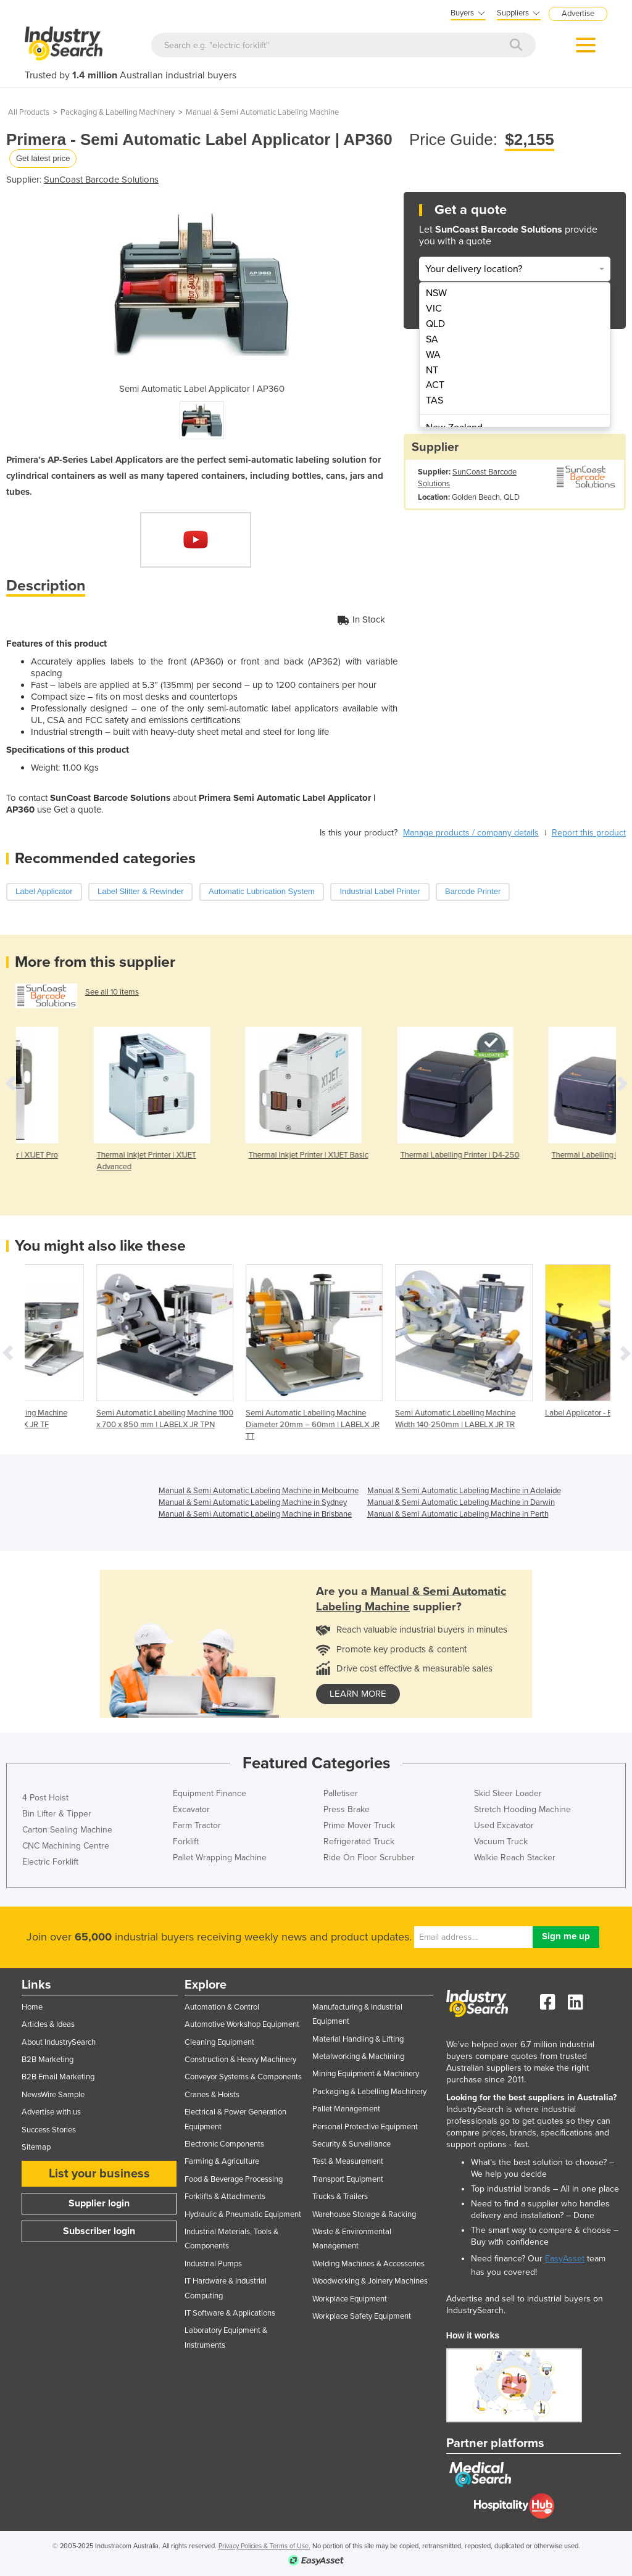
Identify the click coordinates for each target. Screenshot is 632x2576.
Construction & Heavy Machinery (240, 2060)
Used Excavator (504, 1825)
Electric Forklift (50, 1862)
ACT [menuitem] (435, 385)
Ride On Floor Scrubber (369, 1857)
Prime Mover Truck (359, 1825)
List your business (99, 2173)
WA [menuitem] (433, 355)
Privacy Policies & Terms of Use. (264, 2546)
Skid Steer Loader (508, 1793)
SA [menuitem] (432, 339)
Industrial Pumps (213, 2264)
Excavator (191, 1809)
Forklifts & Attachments (225, 2196)
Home (32, 2007)
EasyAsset (564, 2258)
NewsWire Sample (53, 2095)
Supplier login (99, 2203)
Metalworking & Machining (358, 2056)
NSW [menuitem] (436, 293)
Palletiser (340, 1793)
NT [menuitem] (432, 370)
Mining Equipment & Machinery (365, 2074)
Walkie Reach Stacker (514, 1857)
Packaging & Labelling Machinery (117, 112)
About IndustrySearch (59, 2042)
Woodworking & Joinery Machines (370, 2281)
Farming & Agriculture (222, 2161)
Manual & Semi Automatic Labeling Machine (262, 112)
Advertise (578, 14)
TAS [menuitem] (434, 400)
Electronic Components (224, 2144)
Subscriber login (99, 2231)
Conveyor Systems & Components (243, 2077)
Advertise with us (51, 2112)
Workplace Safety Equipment (361, 2316)
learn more (358, 1693)
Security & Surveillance (351, 2144)
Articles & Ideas (48, 2024)
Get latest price (43, 158)
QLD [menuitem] (435, 324)
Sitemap (36, 2147)
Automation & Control (222, 2007)
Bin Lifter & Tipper (56, 1813)
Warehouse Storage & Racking (364, 2214)
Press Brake (346, 1809)
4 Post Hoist (45, 1797)
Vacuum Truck (501, 1841)
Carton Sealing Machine (67, 1829)
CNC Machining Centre (65, 1846)
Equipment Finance (209, 1793)
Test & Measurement (347, 2161)
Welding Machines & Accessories (368, 2264)
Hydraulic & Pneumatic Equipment (243, 2214)
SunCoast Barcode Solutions (101, 179)
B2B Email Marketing (58, 2077)
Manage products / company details (471, 832)
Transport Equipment (347, 2179)
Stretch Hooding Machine (522, 1809)
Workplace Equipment (349, 2299)
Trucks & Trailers (340, 2196)
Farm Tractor (197, 1825)
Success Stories (49, 2130)
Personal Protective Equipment (365, 2127)
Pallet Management (346, 2109)
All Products (28, 112)
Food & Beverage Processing (234, 2179)
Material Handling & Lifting (358, 2039)
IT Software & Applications (230, 2313)
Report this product (589, 832)
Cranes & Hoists (212, 2095)
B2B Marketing (47, 2060)
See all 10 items (112, 992)
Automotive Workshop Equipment (242, 2024)
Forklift (186, 1841)
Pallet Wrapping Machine (220, 1857)
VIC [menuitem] (434, 308)
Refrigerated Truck (358, 1841)
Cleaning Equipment (219, 2042)
